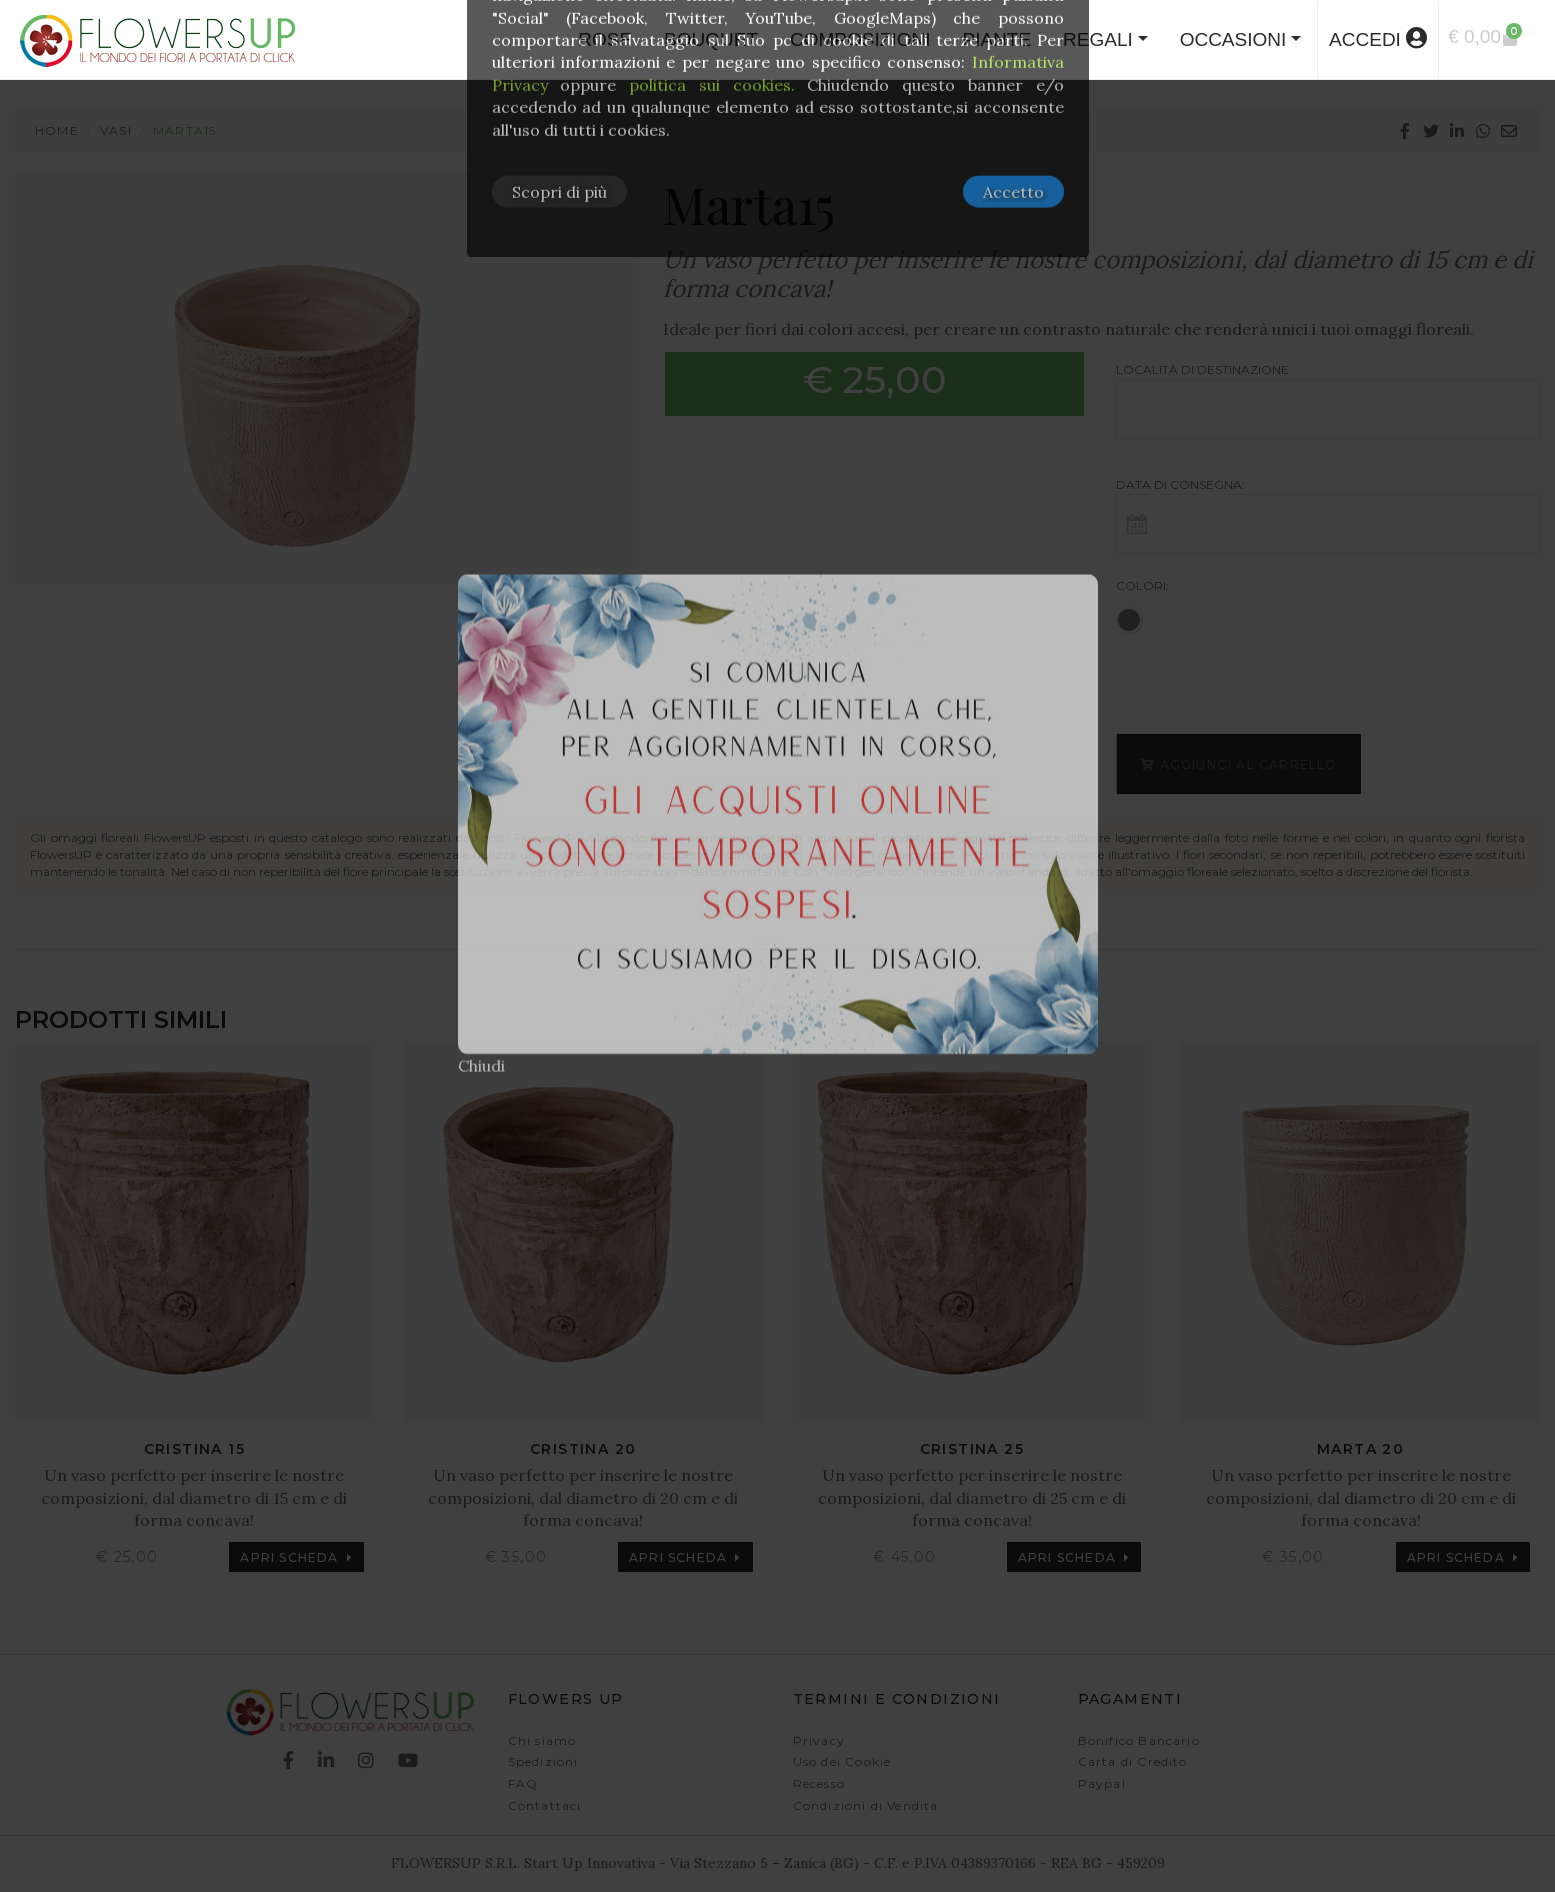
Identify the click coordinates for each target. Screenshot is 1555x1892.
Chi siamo (542, 1740)
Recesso (819, 1783)
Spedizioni (543, 1761)
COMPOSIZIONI (860, 39)
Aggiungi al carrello (1238, 764)
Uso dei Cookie (842, 1761)
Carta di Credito (1133, 1761)
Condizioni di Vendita (866, 1805)
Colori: (1142, 585)
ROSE (605, 39)
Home (57, 130)
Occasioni (1233, 39)
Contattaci (545, 1805)
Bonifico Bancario (1139, 1740)
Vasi (116, 130)
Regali (1098, 39)
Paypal (1102, 1783)
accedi (1378, 38)
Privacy (819, 1740)
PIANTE (996, 39)
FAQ (523, 1783)
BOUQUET (711, 39)
